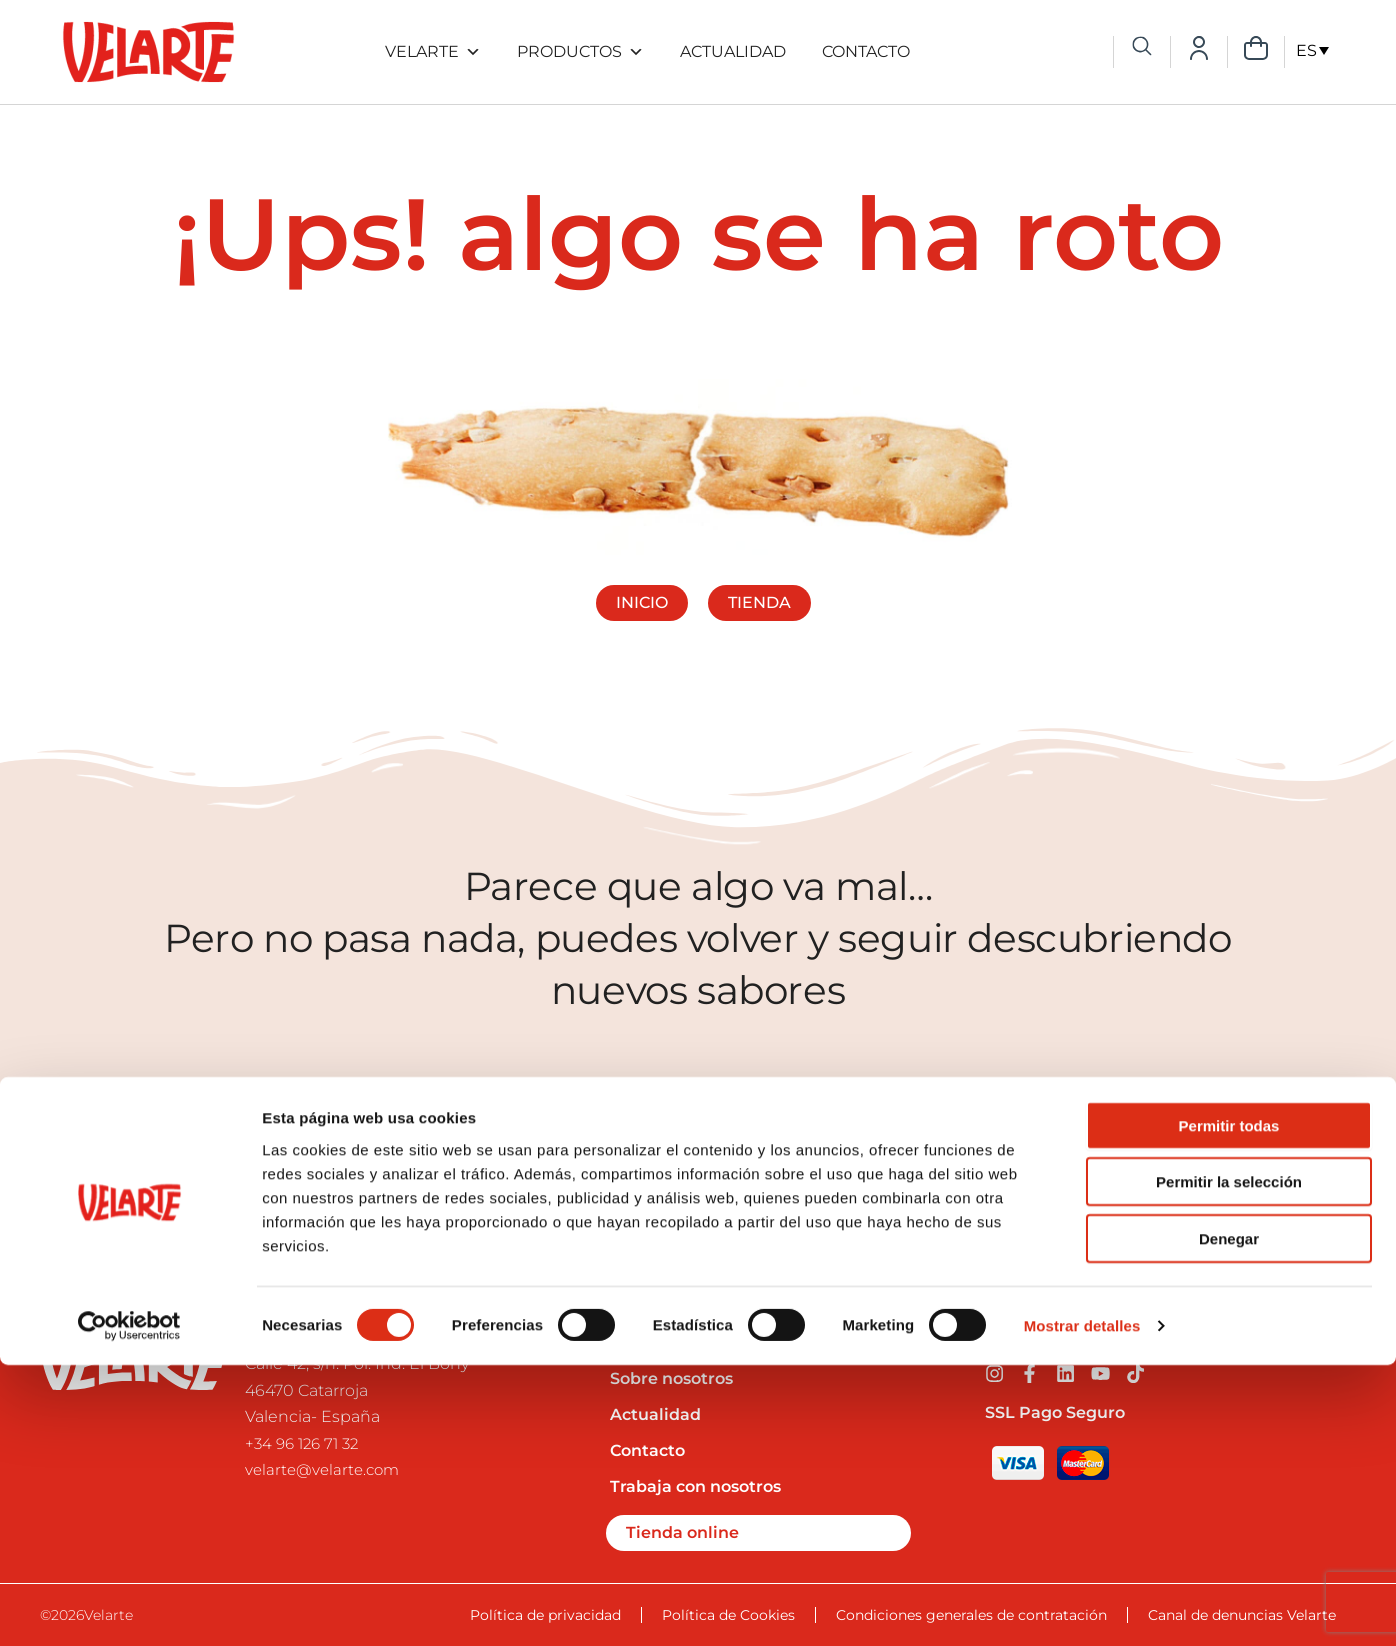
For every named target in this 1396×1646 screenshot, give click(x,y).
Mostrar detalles (1082, 1606)
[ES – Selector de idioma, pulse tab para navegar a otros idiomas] (1312, 50)
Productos (580, 52)
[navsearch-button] (1142, 48)
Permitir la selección (1229, 1462)
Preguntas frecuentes (700, 1342)
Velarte (433, 52)
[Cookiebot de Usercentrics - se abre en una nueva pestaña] (129, 1607)
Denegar (1229, 1518)
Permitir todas (1229, 1405)
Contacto (866, 51)
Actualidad (733, 51)
